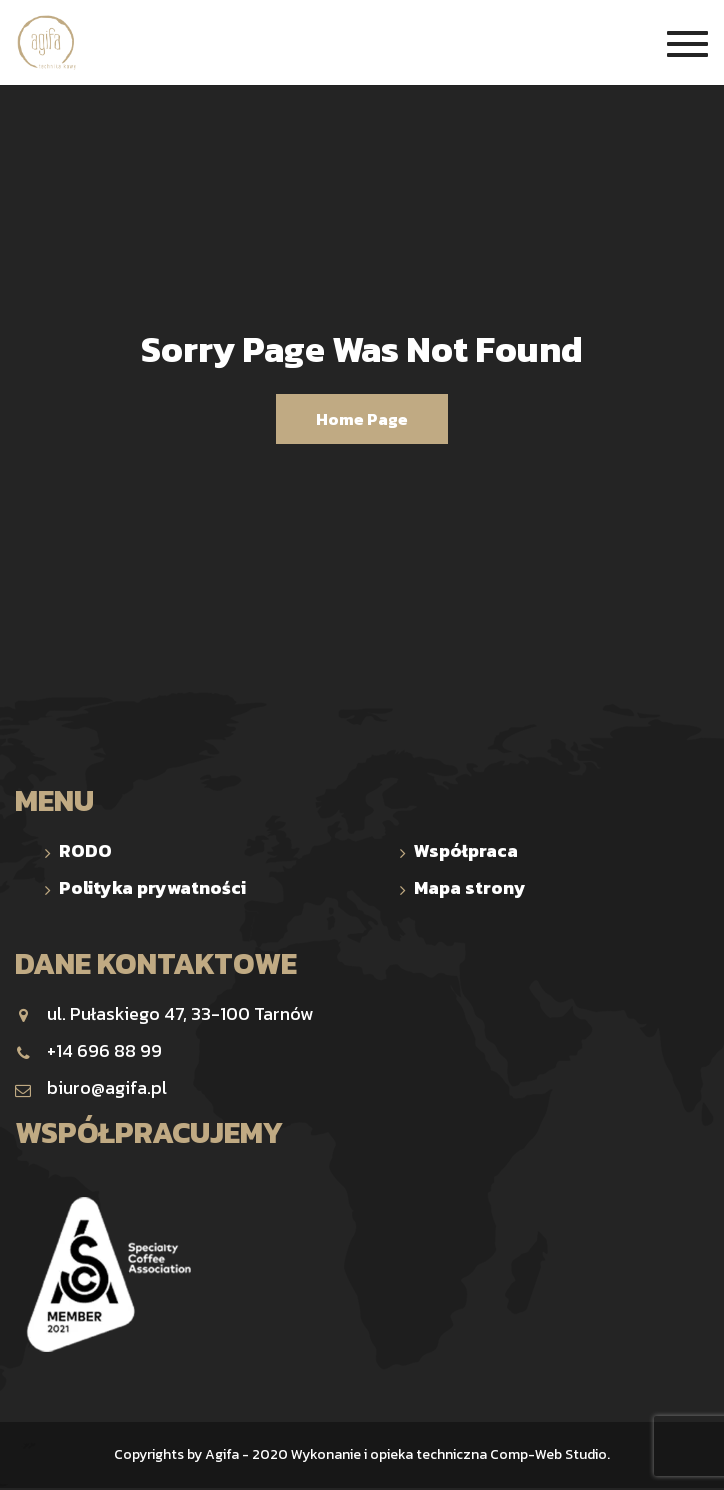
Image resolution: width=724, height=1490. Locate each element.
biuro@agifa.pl (91, 1087)
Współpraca (466, 850)
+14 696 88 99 (88, 1050)
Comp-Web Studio (548, 1454)
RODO (85, 850)
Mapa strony (470, 887)
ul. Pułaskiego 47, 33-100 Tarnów (164, 1013)
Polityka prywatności (152, 887)
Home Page (362, 419)
